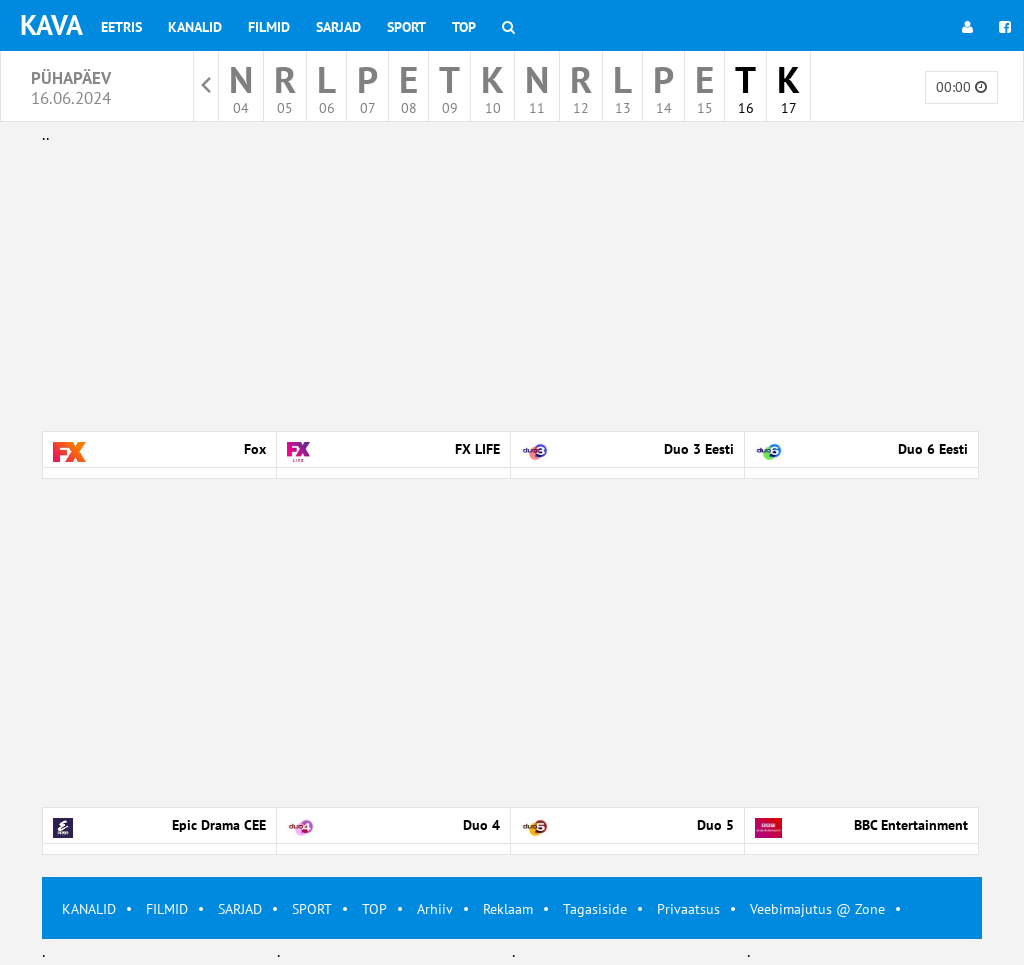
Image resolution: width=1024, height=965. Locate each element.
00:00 (961, 87)
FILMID (167, 909)
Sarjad (338, 27)
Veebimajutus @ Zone (817, 909)
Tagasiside (595, 909)
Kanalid (195, 27)
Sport (406, 27)
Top (464, 27)
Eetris (121, 27)
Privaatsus (688, 909)
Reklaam (508, 909)
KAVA (51, 24)
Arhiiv (435, 909)
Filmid (269, 27)
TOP (374, 909)
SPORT (312, 909)
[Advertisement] (512, 288)
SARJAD (240, 909)
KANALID (89, 909)
